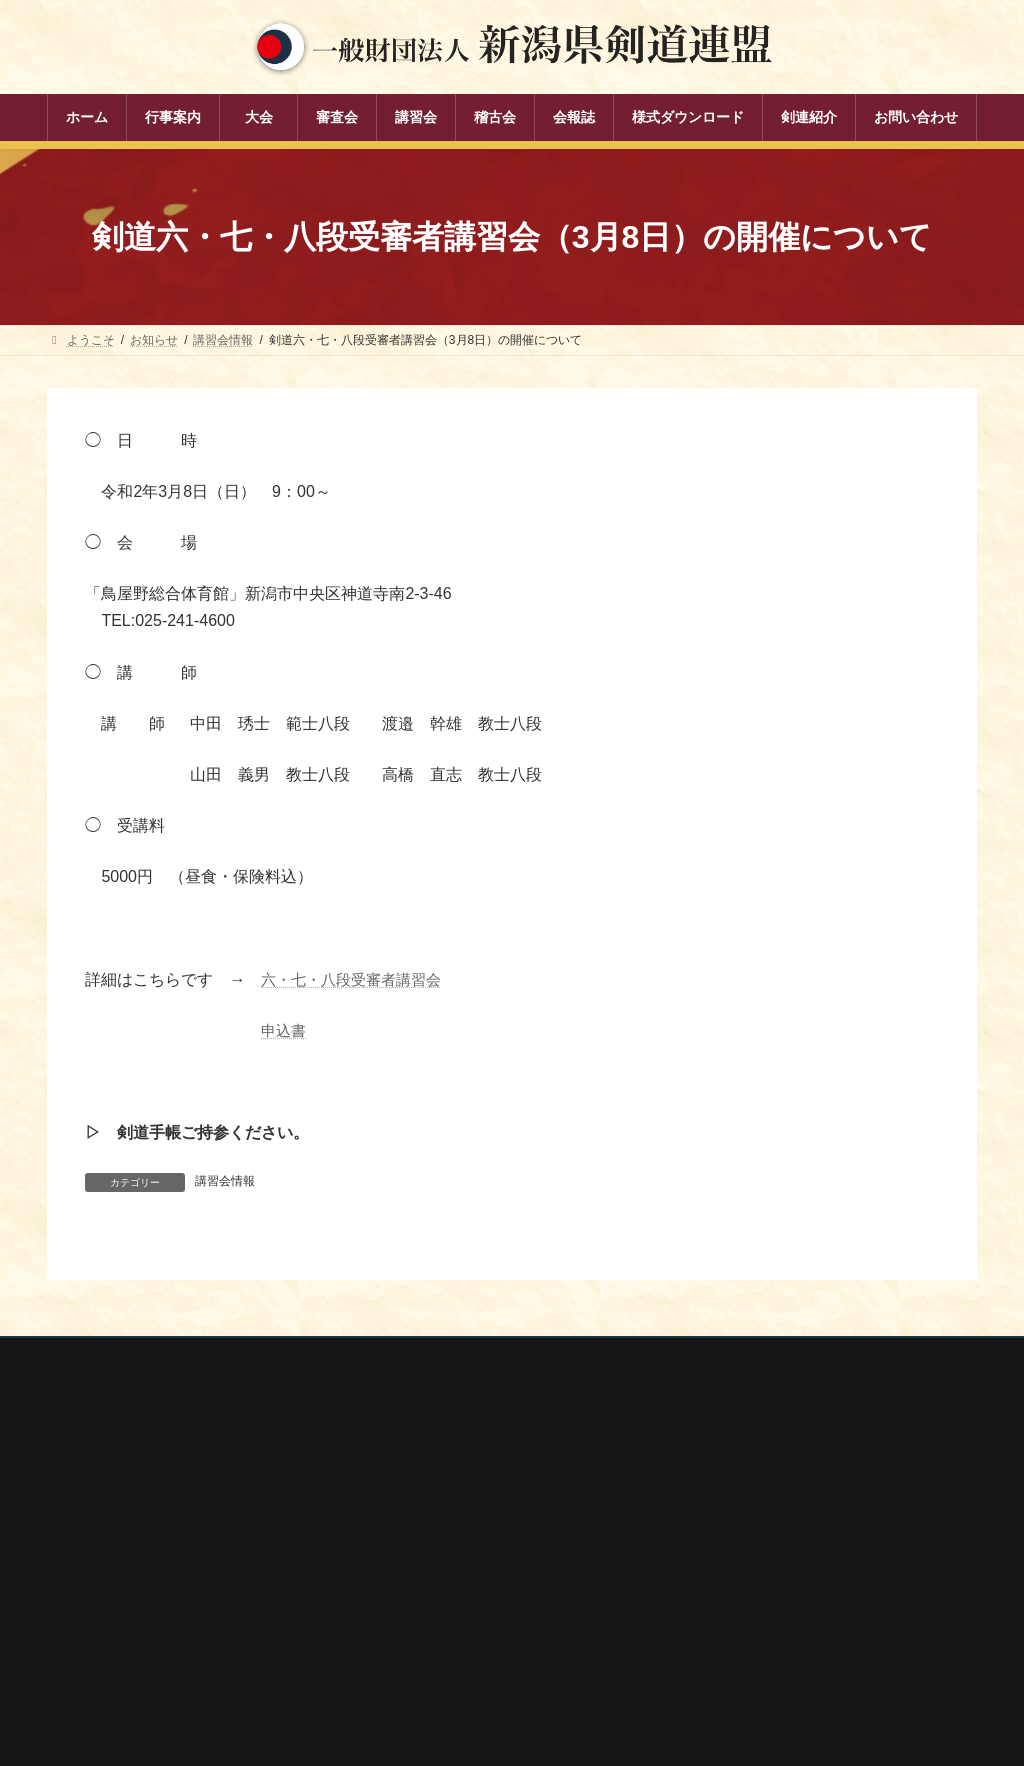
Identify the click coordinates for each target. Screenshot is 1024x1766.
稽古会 (397, 1610)
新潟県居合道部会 (753, 1585)
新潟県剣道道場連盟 (759, 1558)
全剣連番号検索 (747, 1478)
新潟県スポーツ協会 (759, 1532)
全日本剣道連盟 (747, 1505)
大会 (391, 1506)
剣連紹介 (403, 1679)
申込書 (285, 1030)
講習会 (397, 1575)
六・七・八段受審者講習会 (357, 979)
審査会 (397, 1540)
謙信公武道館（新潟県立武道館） (795, 1638)
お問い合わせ (238, 1356)
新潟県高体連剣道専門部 (771, 1611)
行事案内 (403, 1471)
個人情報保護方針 (114, 1356)
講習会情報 (225, 1181)
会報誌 (397, 1645)
